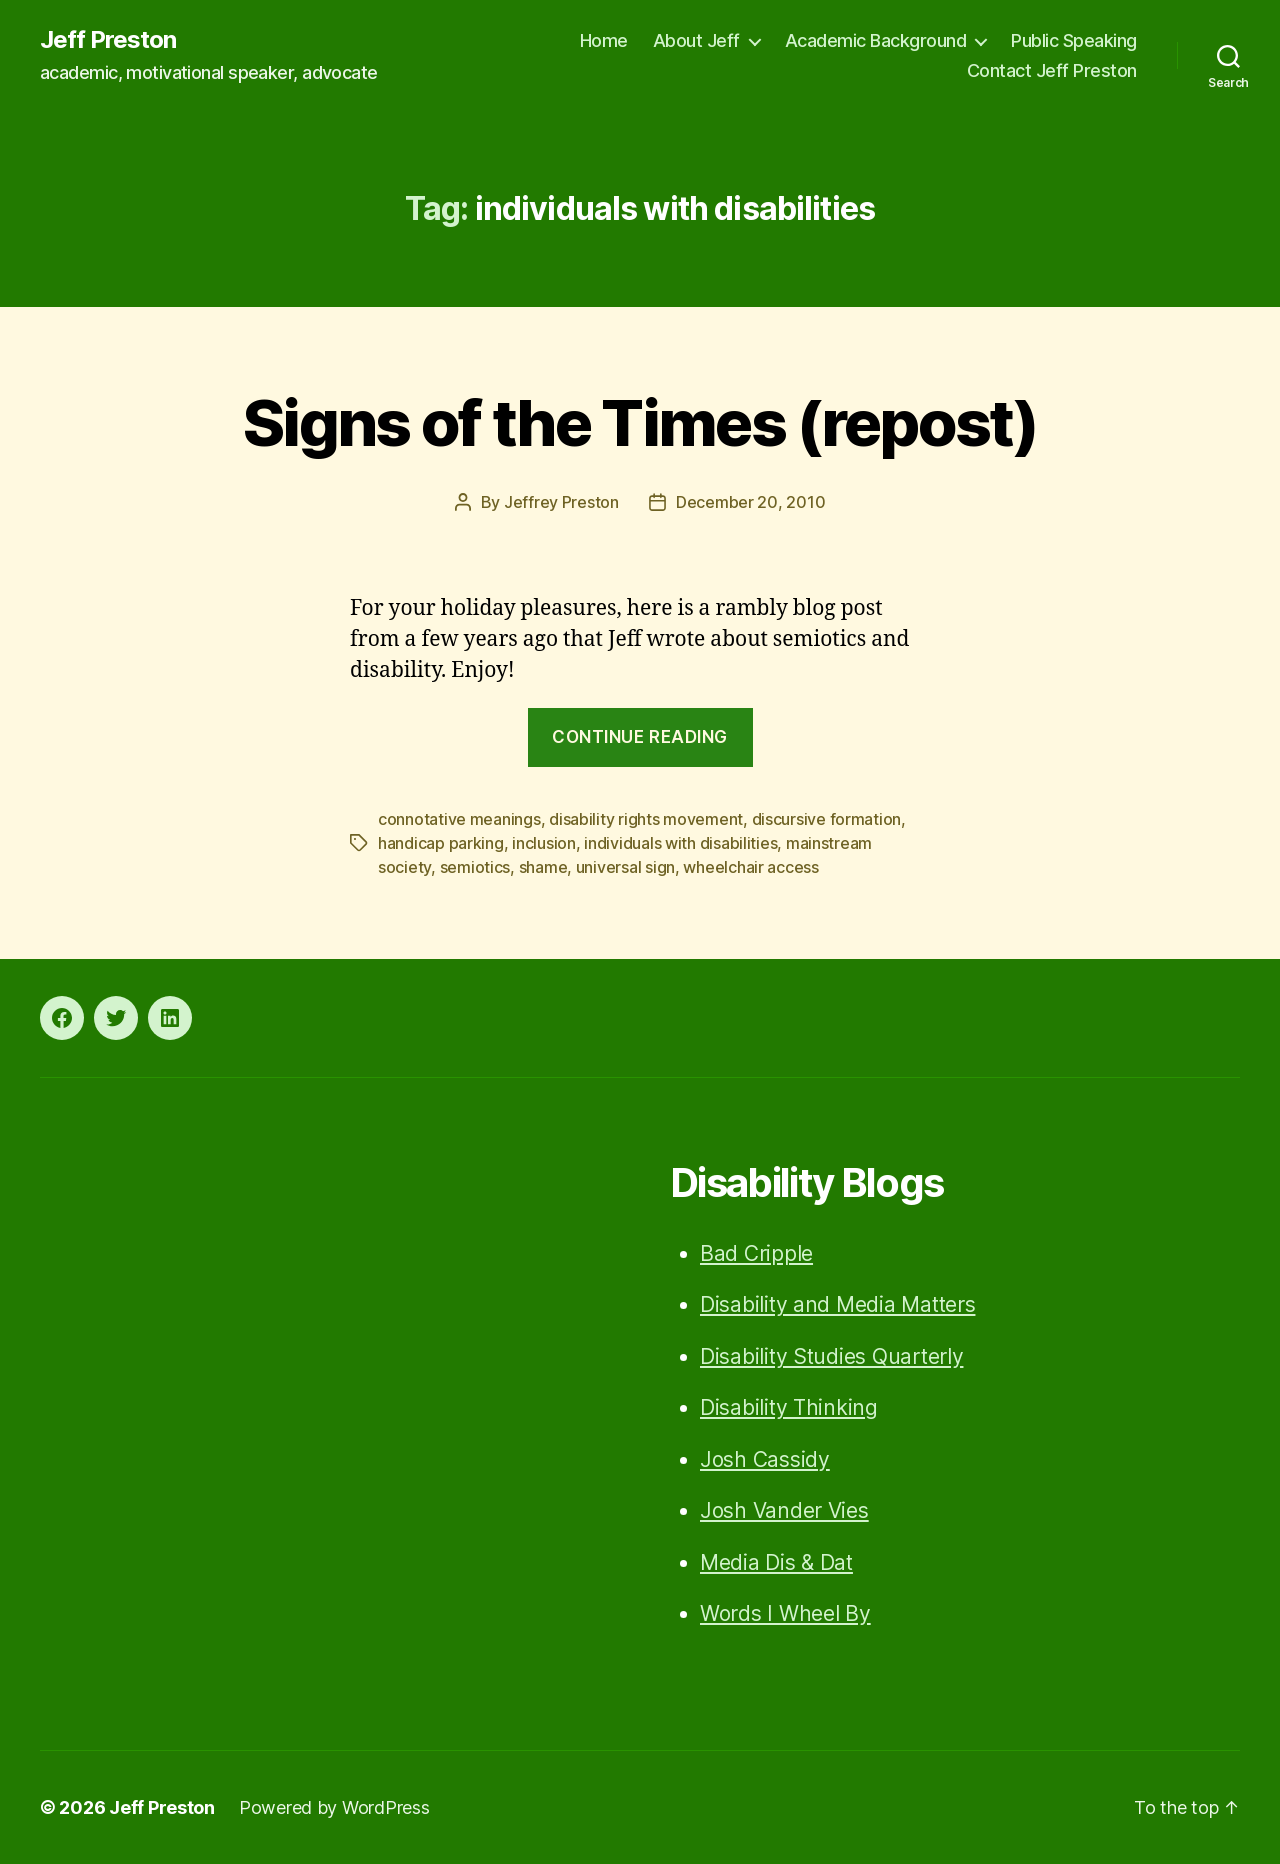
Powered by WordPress (334, 1807)
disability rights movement (646, 819)
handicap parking (441, 843)
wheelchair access (750, 867)
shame (543, 867)
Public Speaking (1074, 40)
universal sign (625, 867)
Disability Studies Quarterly (831, 1356)
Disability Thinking (789, 1407)
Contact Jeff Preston (1052, 70)
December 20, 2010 (750, 502)
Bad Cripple (756, 1253)
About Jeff (696, 40)
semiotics (475, 867)
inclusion (544, 843)
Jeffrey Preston (561, 502)
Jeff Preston (108, 40)
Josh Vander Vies (784, 1510)
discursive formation (827, 819)
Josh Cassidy (765, 1459)
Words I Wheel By (785, 1613)
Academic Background (876, 40)
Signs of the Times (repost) (640, 422)
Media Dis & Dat (776, 1562)
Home (604, 40)
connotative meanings (459, 819)
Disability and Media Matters (837, 1304)
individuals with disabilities (680, 843)
